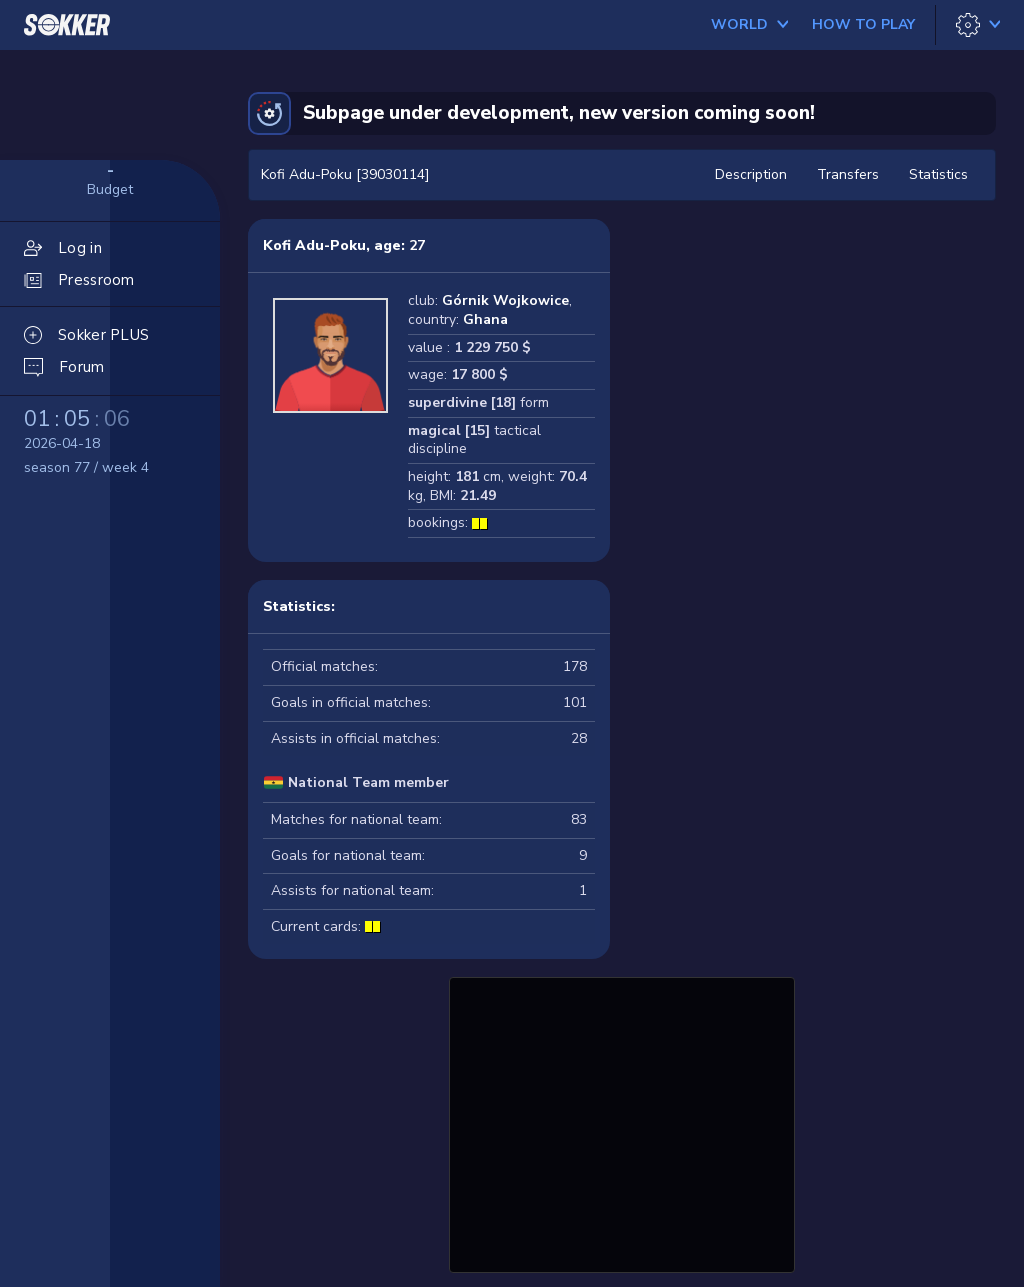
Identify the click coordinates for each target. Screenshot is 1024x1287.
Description (751, 174)
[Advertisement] (622, 1122)
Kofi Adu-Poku (314, 245)
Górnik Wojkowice (505, 300)
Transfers (848, 174)
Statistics (938, 174)
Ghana (485, 319)
